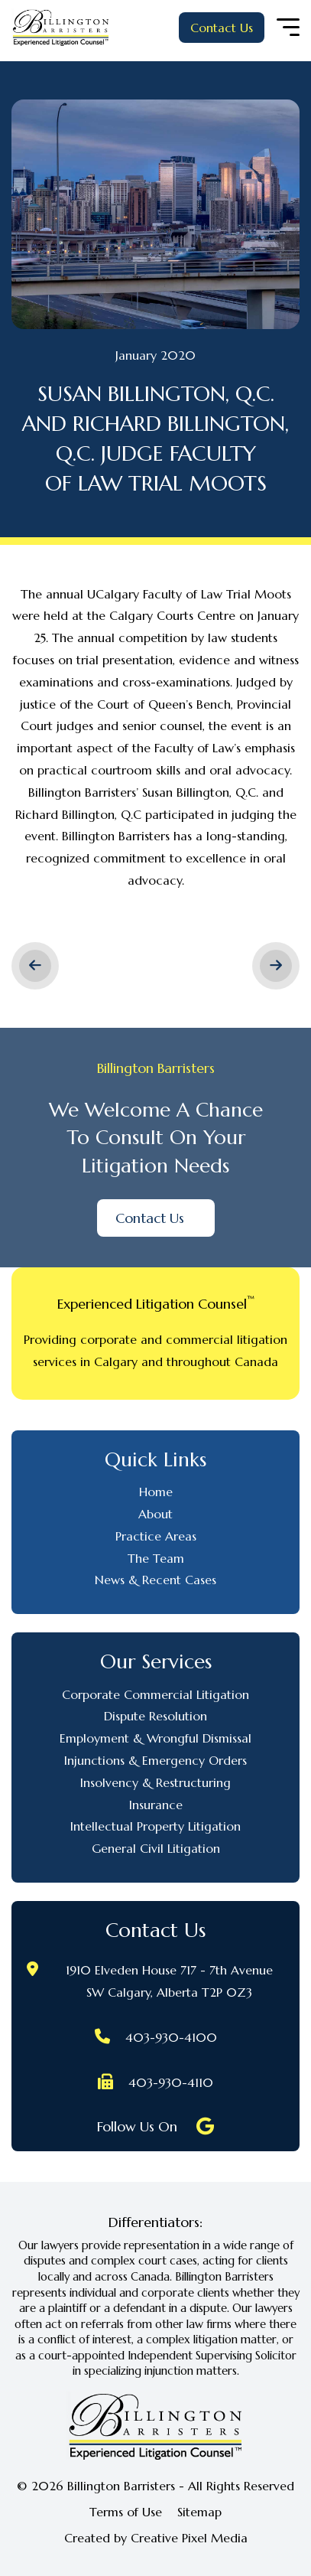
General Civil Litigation (156, 1848)
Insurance (156, 1804)
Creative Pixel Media (189, 2537)
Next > (276, 966)
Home (156, 1491)
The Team (156, 1558)
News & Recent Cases (155, 1579)
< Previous (35, 966)
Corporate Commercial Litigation (155, 1694)
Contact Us (221, 27)
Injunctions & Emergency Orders (155, 1760)
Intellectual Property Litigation (155, 1826)
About (155, 1513)
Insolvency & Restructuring (155, 1782)
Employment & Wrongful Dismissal (155, 1738)
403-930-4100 (171, 2037)
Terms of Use (125, 2512)
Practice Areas (155, 1536)
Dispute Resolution (155, 1715)
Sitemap (199, 2512)
